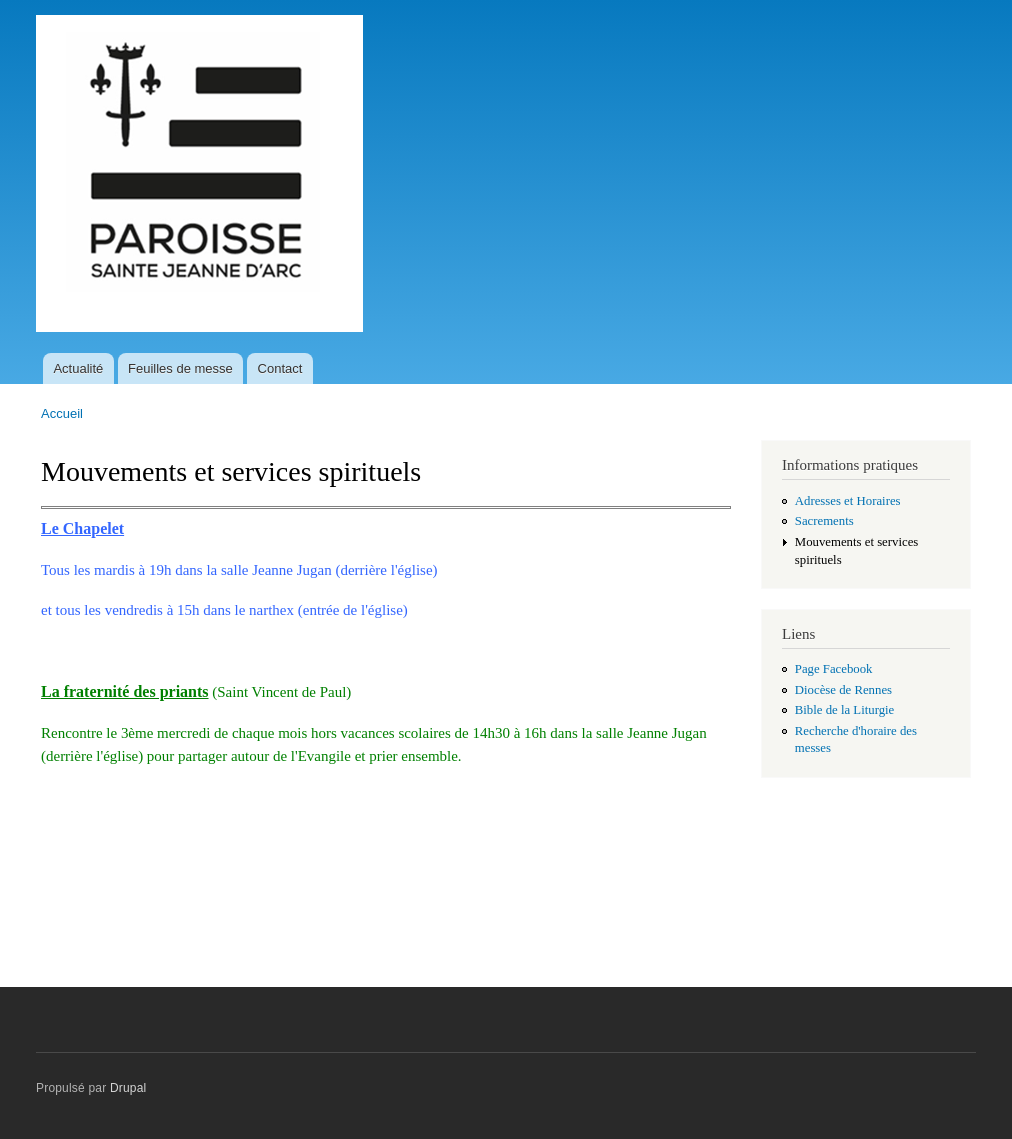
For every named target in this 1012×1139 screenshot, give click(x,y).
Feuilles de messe (180, 368)
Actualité (78, 368)
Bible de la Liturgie (845, 710)
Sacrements (824, 521)
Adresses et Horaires (848, 501)
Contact (280, 368)
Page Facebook (834, 669)
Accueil (62, 413)
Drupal (128, 1088)
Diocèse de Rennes (843, 690)
